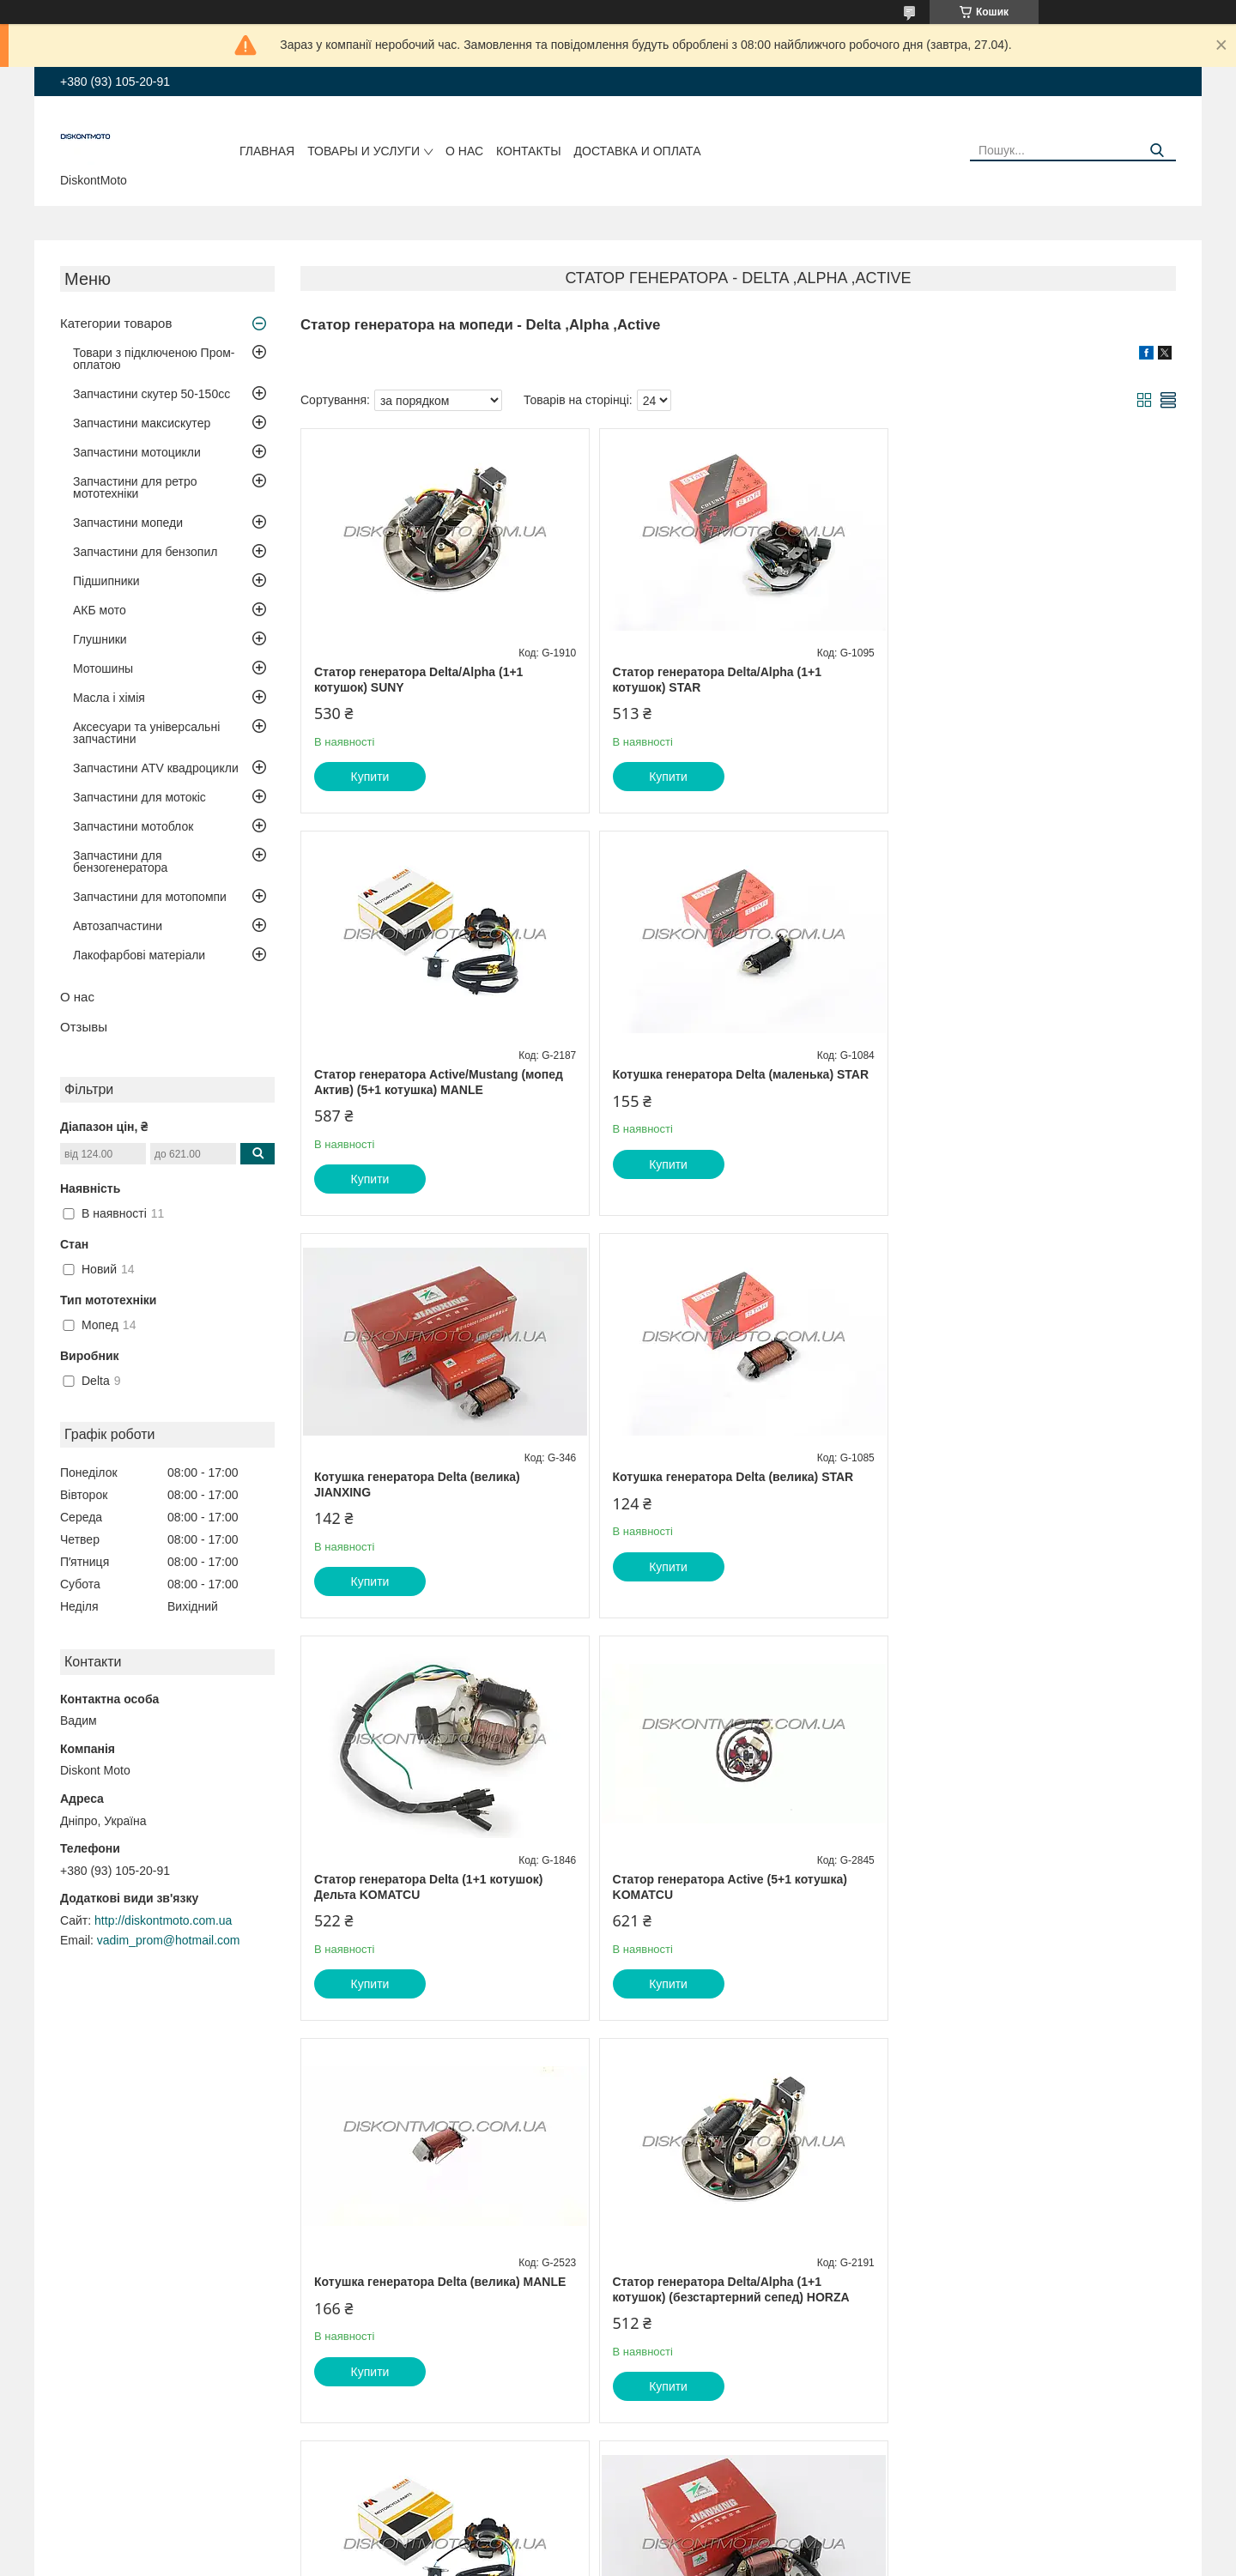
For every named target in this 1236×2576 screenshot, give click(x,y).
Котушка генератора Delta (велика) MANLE (1029, 1477)
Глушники (100, 639)
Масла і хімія (109, 697)
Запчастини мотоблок (133, 826)
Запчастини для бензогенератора (120, 861)
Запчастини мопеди (128, 522)
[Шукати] (1156, 150)
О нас (464, 151)
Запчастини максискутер (141, 423)
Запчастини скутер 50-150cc (151, 394)
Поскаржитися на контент (584, 2560)
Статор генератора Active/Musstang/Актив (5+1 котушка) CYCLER (438, 2289)
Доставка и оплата (637, 151)
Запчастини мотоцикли (137, 452)
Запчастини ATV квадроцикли (156, 768)
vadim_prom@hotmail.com (168, 1940)
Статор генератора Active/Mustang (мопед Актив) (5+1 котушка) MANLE (1028, 679)
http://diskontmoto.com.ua (163, 1920)
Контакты (528, 151)
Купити (370, 776)
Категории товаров (116, 323)
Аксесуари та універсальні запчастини (146, 733)
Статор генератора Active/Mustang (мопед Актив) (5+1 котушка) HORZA (733, 1887)
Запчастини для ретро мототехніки (135, 487)
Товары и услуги (363, 151)
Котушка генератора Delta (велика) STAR (1024, 1074)
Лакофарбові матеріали (139, 955)
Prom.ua (698, 2529)
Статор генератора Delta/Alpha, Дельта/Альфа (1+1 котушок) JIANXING (1020, 1887)
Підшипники (106, 581)
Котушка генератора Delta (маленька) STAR (442, 1074)
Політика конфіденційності (717, 2560)
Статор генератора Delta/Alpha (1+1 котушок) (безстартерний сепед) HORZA (432, 1887)
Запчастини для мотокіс (139, 797)
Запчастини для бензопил (145, 552)
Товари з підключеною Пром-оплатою (154, 359)
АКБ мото (99, 610)
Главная (266, 151)
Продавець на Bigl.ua (618, 2544)
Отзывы (83, 1026)
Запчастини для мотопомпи (150, 897)
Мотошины (103, 668)
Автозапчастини (117, 926)
